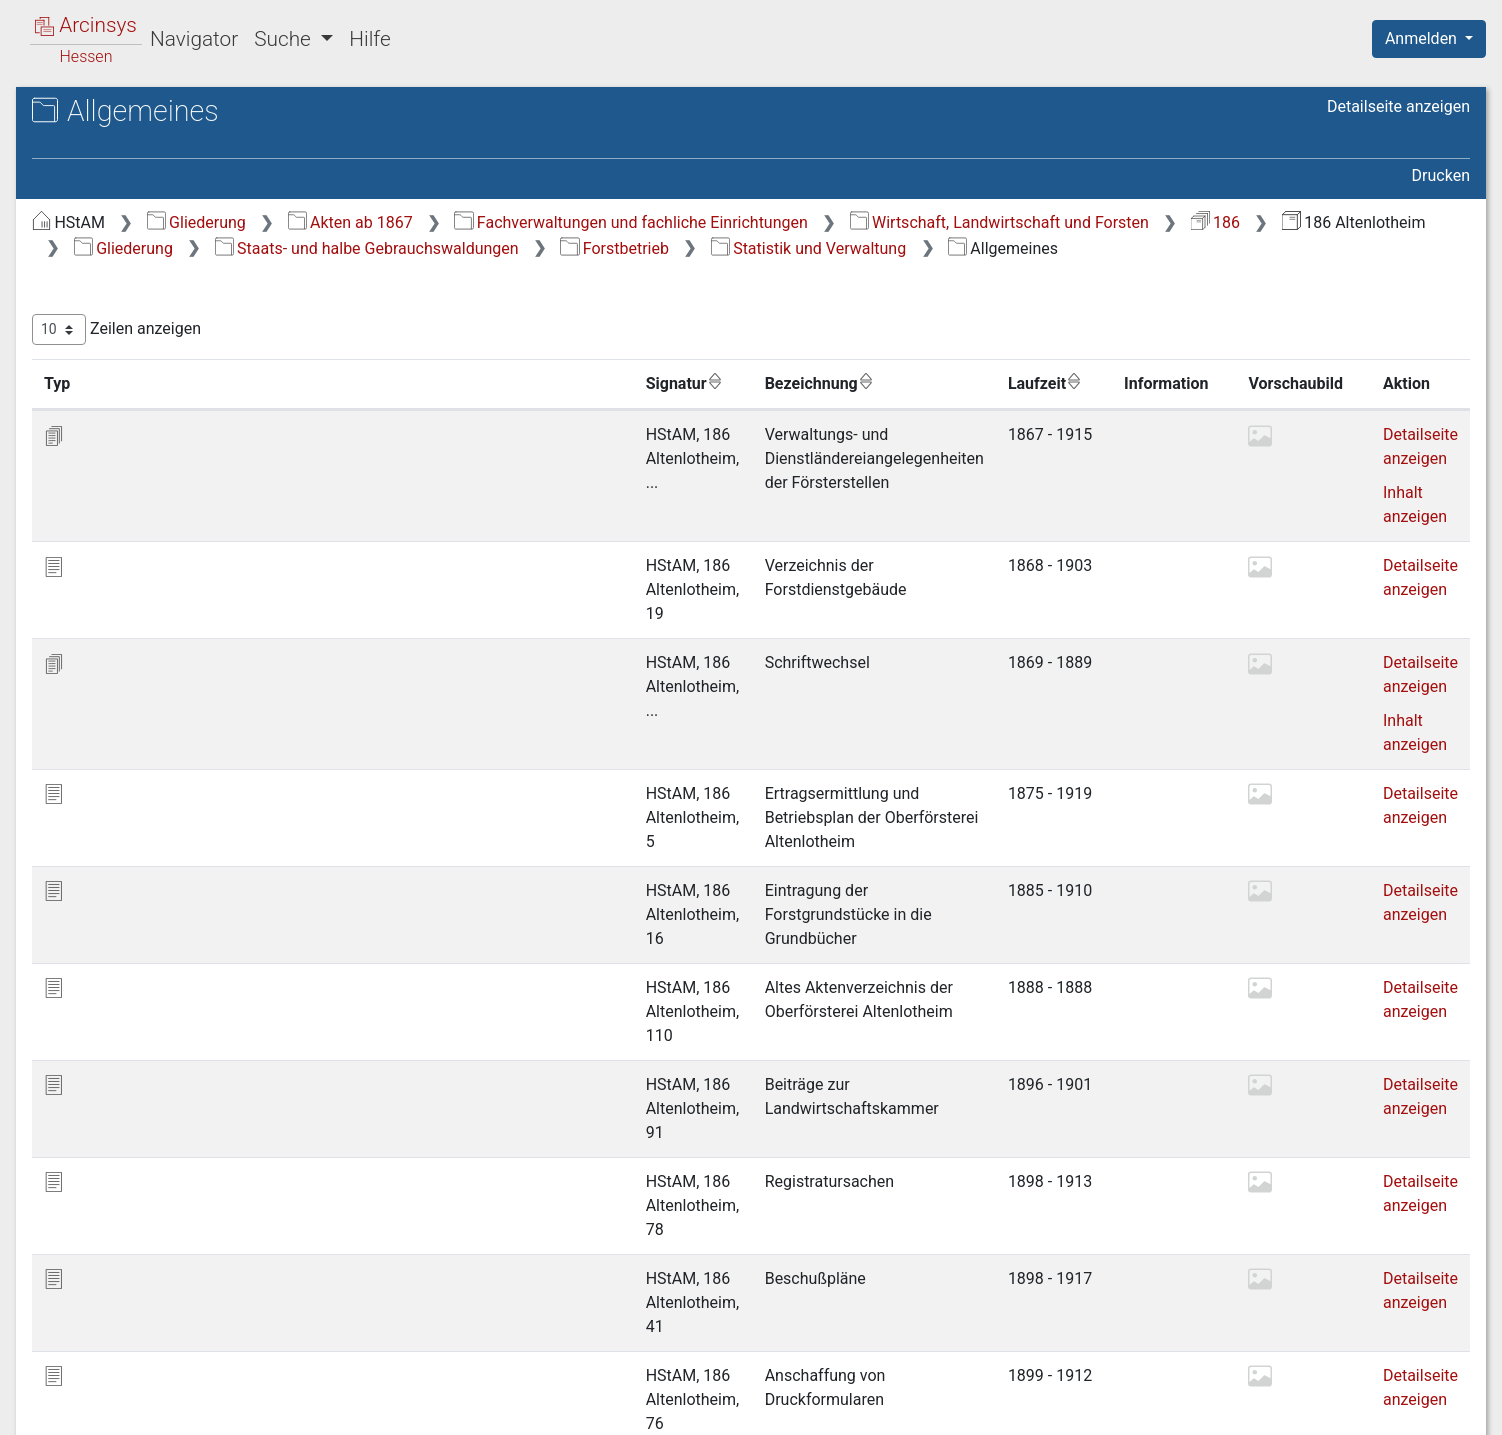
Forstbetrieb (810, 273)
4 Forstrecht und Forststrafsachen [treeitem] (145, 560)
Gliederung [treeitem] (86, 232)
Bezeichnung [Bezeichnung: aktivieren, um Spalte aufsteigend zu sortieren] (668, 409)
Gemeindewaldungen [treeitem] (146, 623)
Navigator (194, 39)
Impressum (1435, 1408)
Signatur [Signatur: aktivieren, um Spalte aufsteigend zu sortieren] (485, 409)
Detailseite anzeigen (1398, 106)
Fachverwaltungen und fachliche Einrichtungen (966, 222)
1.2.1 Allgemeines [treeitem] (186, 401)
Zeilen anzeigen (452, 355)
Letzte (1435, 1307)
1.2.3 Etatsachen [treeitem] (182, 451)
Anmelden (1423, 38)
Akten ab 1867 (686, 222)
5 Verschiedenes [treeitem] (146, 598)
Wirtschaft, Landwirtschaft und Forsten (559, 248)
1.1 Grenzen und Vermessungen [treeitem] (162, 338)
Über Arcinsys (986, 1408)
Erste (1089, 1307)
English (46, 1393)
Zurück (1156, 1307)
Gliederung (532, 222)
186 (775, 248)
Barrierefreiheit (1288, 1408)
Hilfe (369, 39)
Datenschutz (1135, 1408)
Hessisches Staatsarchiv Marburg (187, 134)
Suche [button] (285, 39)
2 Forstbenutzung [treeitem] (149, 501)
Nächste (1358, 1307)
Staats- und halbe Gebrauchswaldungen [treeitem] (133, 266)
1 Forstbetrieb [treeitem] (136, 304)
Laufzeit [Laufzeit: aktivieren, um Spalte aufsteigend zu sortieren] (1012, 409)
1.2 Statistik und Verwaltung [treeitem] (204, 377)
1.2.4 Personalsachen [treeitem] (200, 475)
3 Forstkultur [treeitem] (132, 525)
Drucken (1441, 175)
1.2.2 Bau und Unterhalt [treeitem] (206, 426)
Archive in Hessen (111, 113)
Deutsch (120, 1393)
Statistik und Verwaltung (1003, 273)
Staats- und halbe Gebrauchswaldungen (562, 273)
